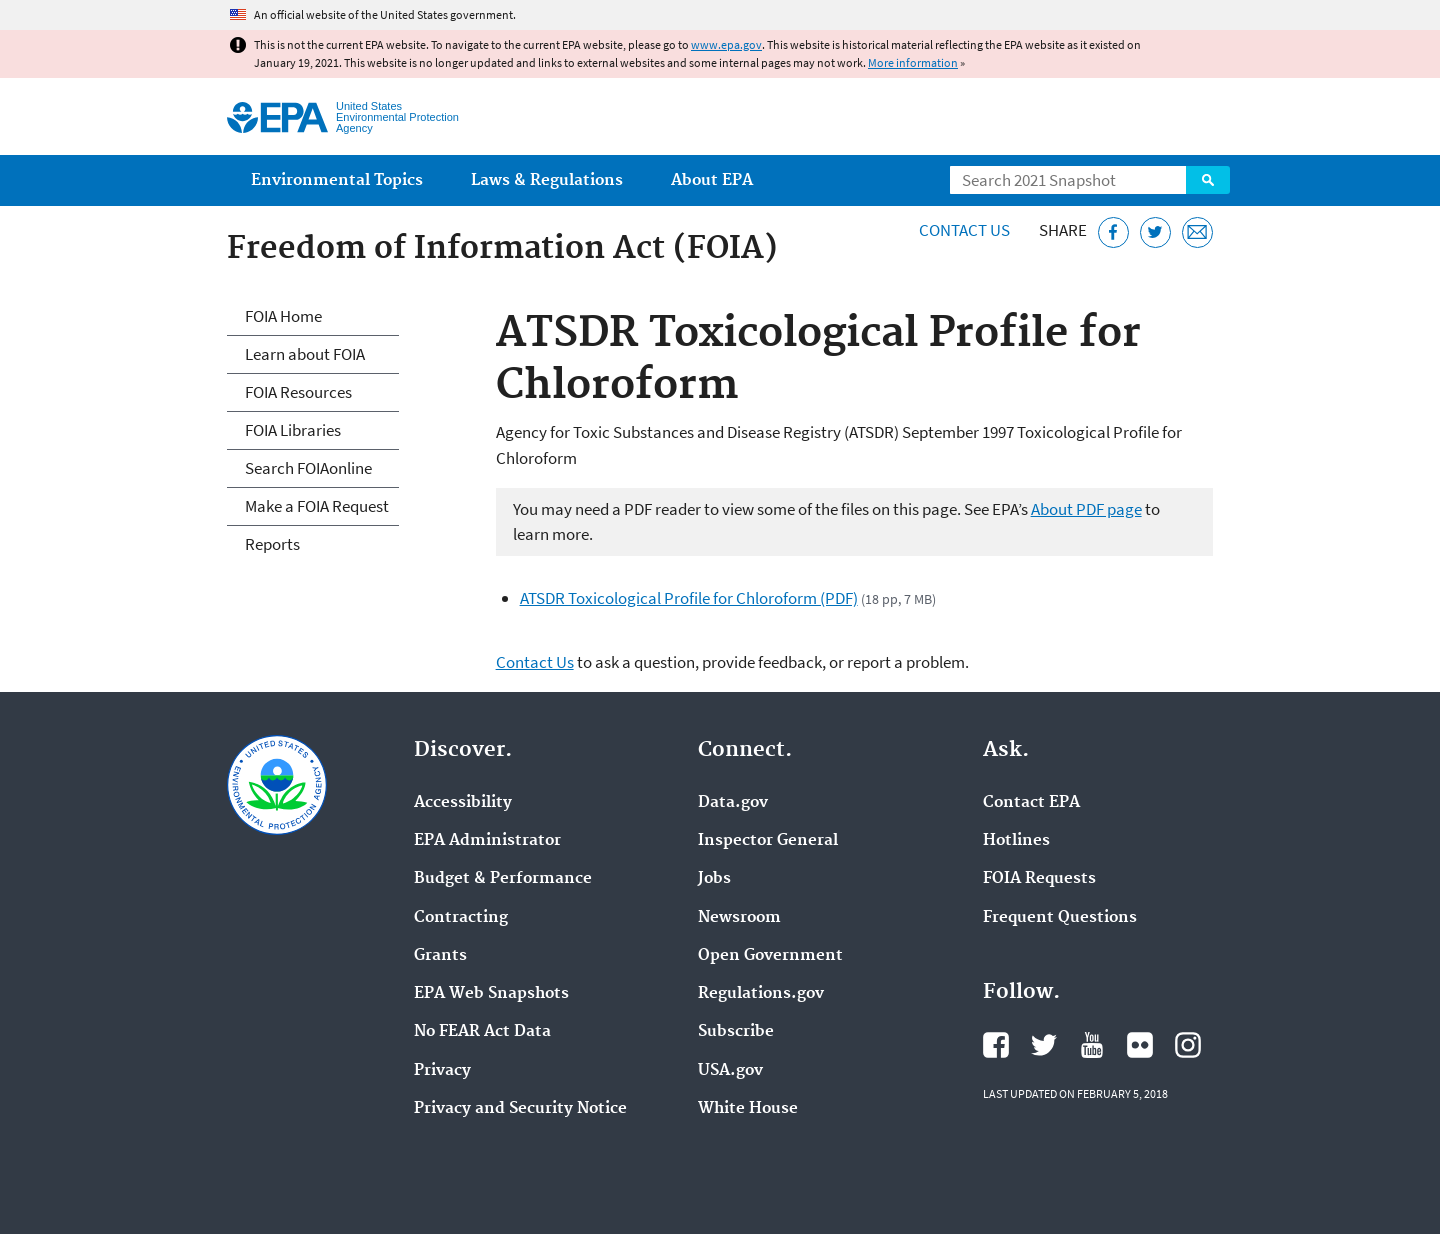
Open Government (770, 956)
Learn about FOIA (305, 354)
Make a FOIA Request (317, 506)
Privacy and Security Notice (520, 1109)
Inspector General (768, 841)
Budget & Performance (503, 879)
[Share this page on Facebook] (1113, 232)
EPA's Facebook (996, 1045)
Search (1208, 180)
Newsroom (739, 918)
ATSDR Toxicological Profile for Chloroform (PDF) (689, 598)
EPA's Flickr (1140, 1045)
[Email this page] (1197, 232)
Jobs (714, 879)
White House (748, 1109)
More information (913, 62)
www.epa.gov (726, 44)
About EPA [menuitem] (712, 180)
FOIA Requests (1039, 879)
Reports (272, 544)
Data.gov (733, 803)
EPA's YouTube (1092, 1045)
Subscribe (736, 1032)
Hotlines (1016, 841)
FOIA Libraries (293, 430)
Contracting (461, 918)
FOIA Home (283, 316)
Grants (440, 956)
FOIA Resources (298, 392)
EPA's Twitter (1044, 1045)
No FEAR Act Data (482, 1032)
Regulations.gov (761, 994)
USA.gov (730, 1071)
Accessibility (463, 803)
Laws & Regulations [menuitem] (547, 180)
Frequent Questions (1060, 918)
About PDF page (1086, 509)
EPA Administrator (487, 841)
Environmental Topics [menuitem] (337, 180)
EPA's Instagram (1188, 1045)
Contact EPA (1031, 803)
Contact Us (964, 230)
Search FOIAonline (308, 468)
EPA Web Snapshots (491, 994)
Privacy (442, 1071)
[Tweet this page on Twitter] (1155, 232)
